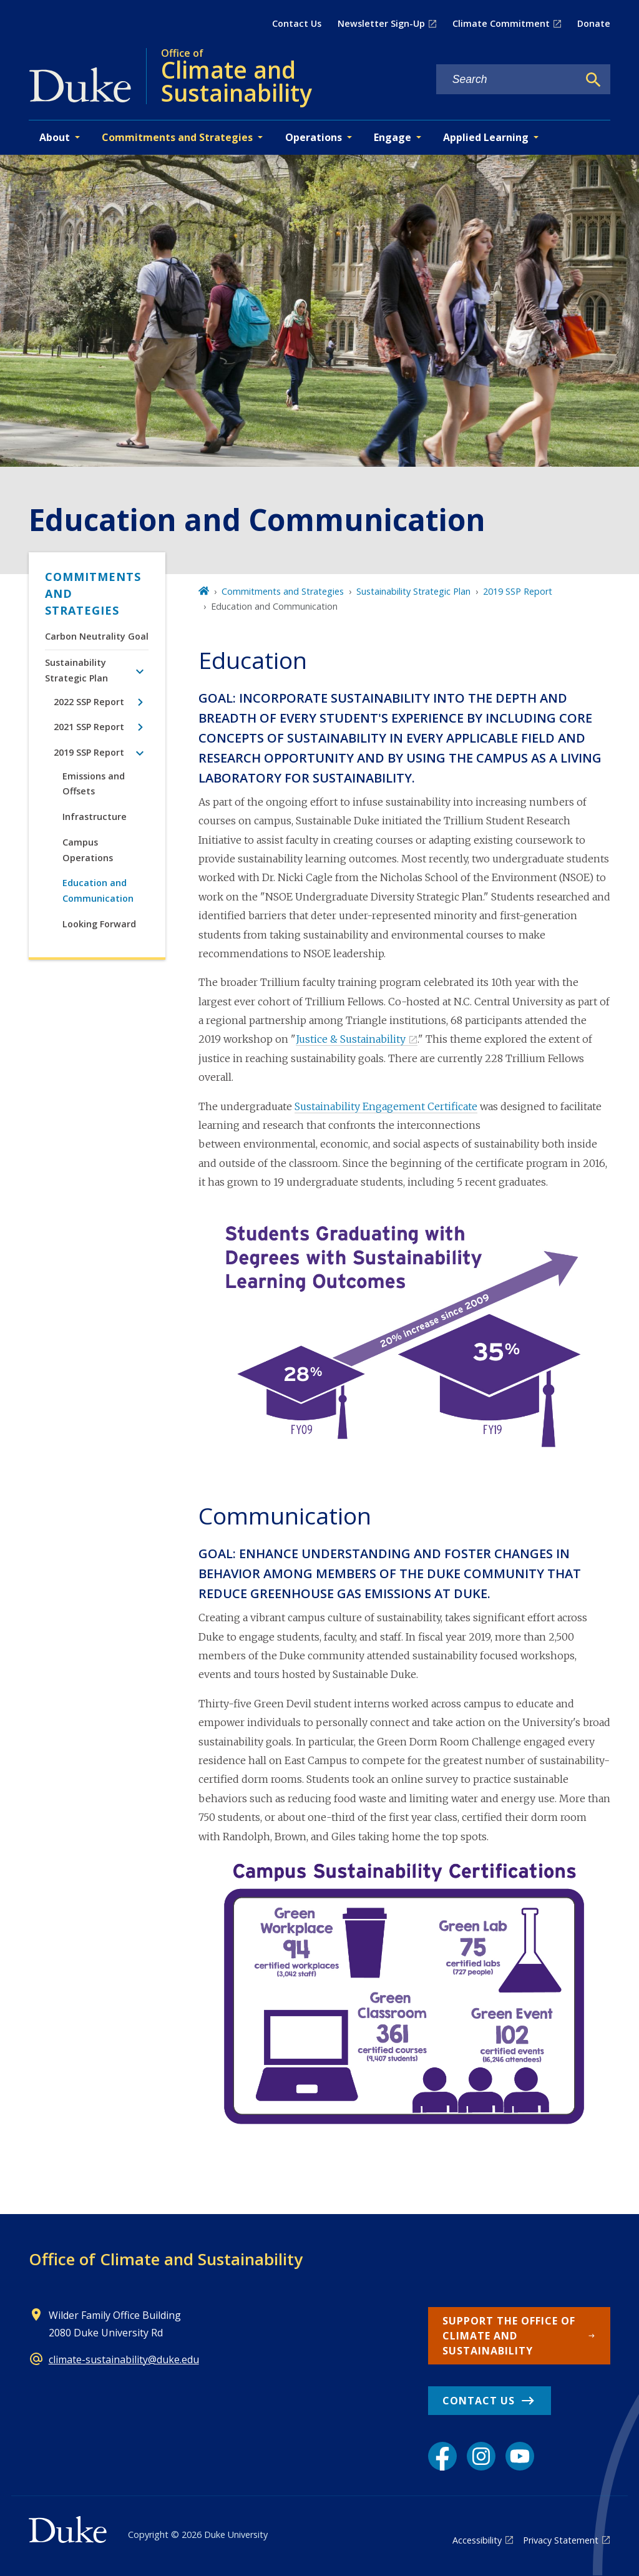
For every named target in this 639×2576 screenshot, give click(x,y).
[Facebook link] (442, 2456)
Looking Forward (99, 924)
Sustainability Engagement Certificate (386, 1106)
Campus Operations (87, 849)
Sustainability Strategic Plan (76, 669)
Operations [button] (313, 137)
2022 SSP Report (89, 702)
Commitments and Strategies (93, 593)
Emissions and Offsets (93, 783)
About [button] (54, 137)
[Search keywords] (507, 79)
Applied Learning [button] (486, 137)
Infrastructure (94, 816)
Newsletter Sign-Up (381, 23)
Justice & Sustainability (351, 1039)
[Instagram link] (481, 2456)
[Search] (593, 80)
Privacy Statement (560, 2540)
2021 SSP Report (89, 727)
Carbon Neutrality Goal (97, 636)
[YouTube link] (519, 2456)
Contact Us (296, 23)
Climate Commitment (501, 23)
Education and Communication (98, 890)
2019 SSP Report (89, 752)
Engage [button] (392, 137)
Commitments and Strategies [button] (177, 137)
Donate (593, 23)
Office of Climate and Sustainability (166, 2259)
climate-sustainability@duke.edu (124, 2359)
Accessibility (477, 2540)
